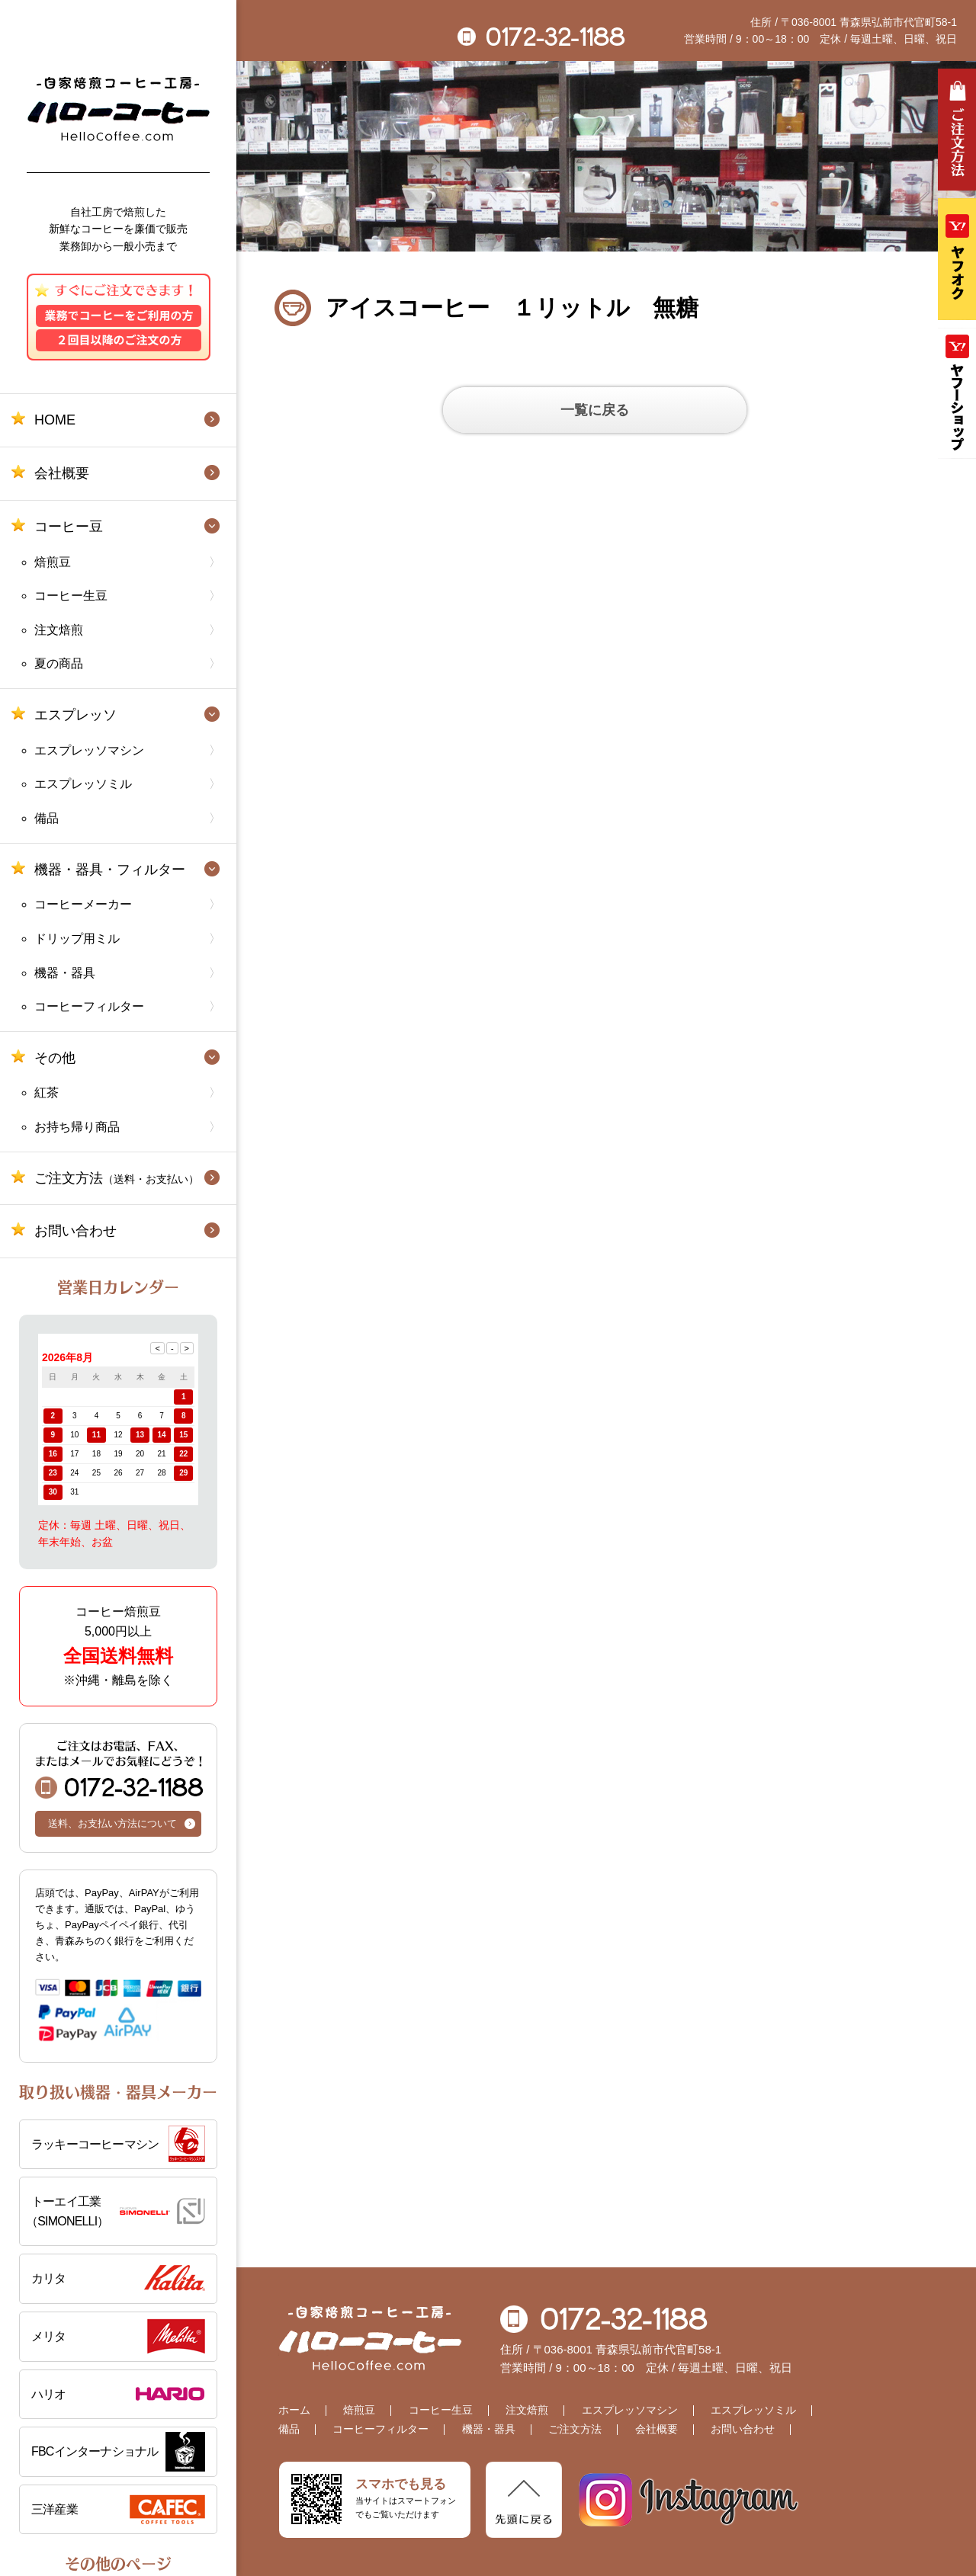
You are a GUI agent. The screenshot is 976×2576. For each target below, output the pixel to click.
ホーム (294, 2410)
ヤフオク (957, 259)
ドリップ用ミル (77, 938)
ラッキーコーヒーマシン (95, 2144)
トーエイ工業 (115, 2213)
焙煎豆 (52, 562)
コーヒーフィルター (89, 1006)
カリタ (48, 2278)
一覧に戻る (594, 410)
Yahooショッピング (957, 393)
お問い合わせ (75, 1230)
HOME (54, 420)
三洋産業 (54, 2509)
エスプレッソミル (83, 783)
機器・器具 (64, 972)
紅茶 (46, 1092)
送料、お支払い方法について (112, 1823)
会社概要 (61, 473)
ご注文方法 (116, 1178)
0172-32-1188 (119, 1769)
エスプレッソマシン (89, 750)
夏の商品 (58, 663)
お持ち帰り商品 (77, 1126)
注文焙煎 (58, 629)
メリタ (48, 2336)
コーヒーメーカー (83, 904)
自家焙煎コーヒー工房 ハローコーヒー (118, 109)
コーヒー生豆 (71, 595)
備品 (46, 818)
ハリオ (48, 2394)
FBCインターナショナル (94, 2451)
